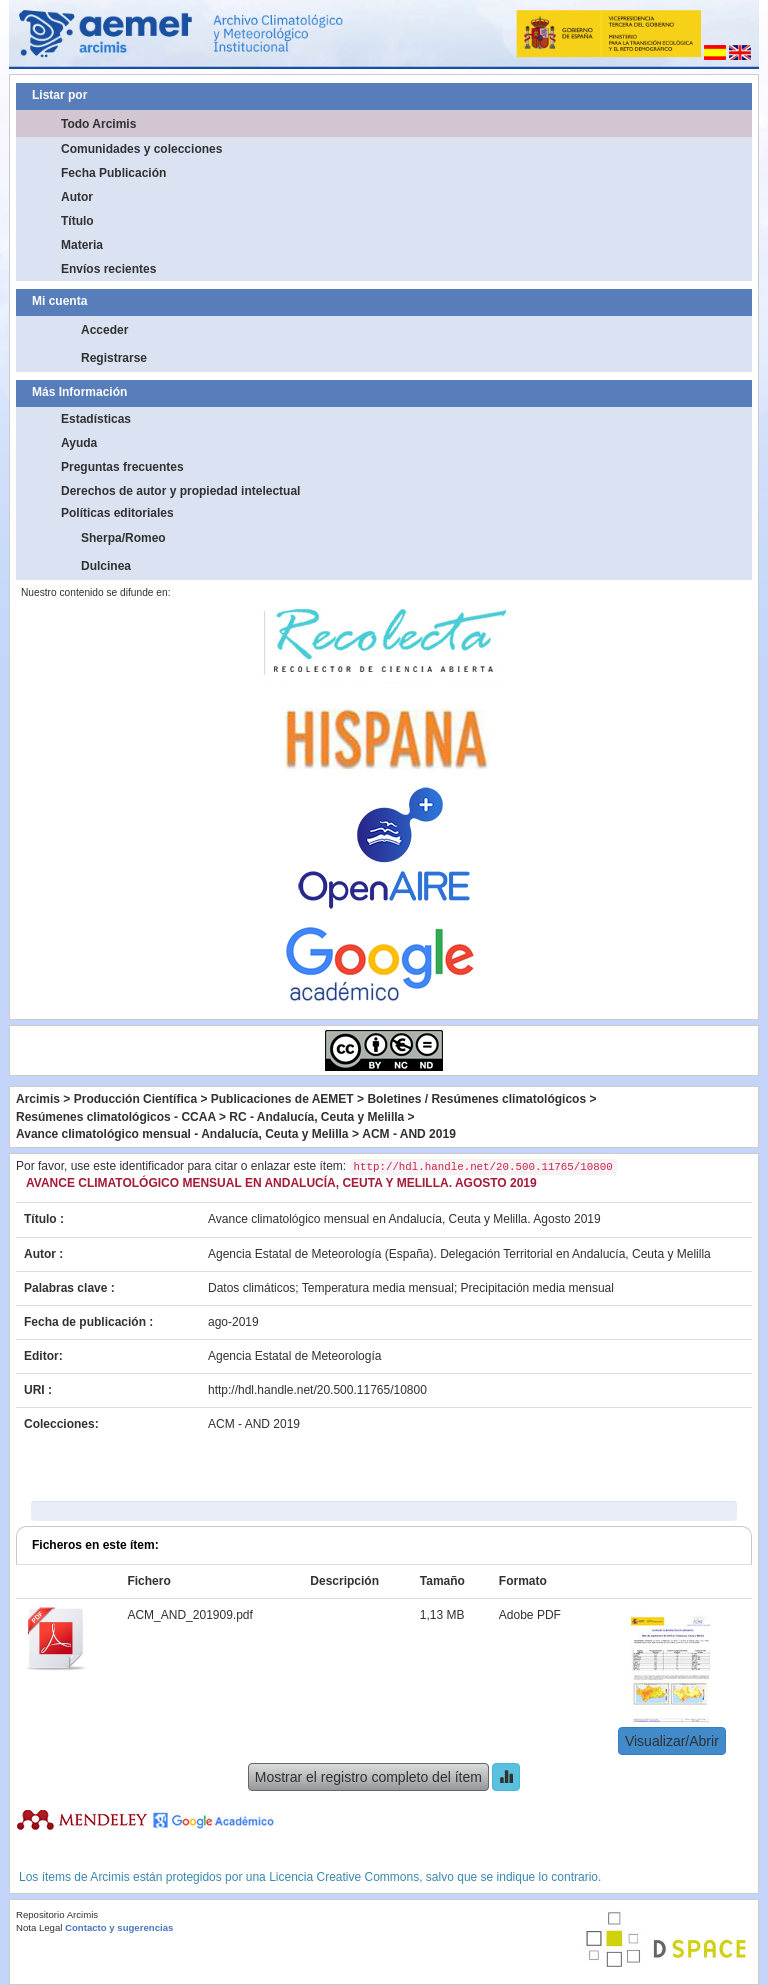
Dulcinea (106, 566)
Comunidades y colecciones (141, 149)
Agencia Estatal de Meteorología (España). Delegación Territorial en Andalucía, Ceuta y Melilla (459, 1254)
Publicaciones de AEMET (282, 1099)
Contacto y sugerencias (119, 1927)
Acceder (104, 330)
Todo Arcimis (98, 124)
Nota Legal (39, 1927)
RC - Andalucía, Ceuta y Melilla (316, 1117)
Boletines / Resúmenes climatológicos (476, 1099)
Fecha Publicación (113, 173)
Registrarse (114, 358)
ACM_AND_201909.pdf (189, 1615)
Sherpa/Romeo (123, 538)
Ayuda (79, 443)
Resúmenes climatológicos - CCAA (116, 1117)
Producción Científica (135, 1099)
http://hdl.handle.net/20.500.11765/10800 (317, 1390)
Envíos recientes (108, 269)
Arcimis (38, 1099)
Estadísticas (96, 419)
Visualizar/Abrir (672, 1741)
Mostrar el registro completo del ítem (368, 1777)
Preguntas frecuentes (122, 467)
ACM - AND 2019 (409, 1134)
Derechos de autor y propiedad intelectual (180, 491)
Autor (77, 197)
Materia (82, 245)
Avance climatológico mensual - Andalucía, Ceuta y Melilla (182, 1134)
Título (77, 221)
